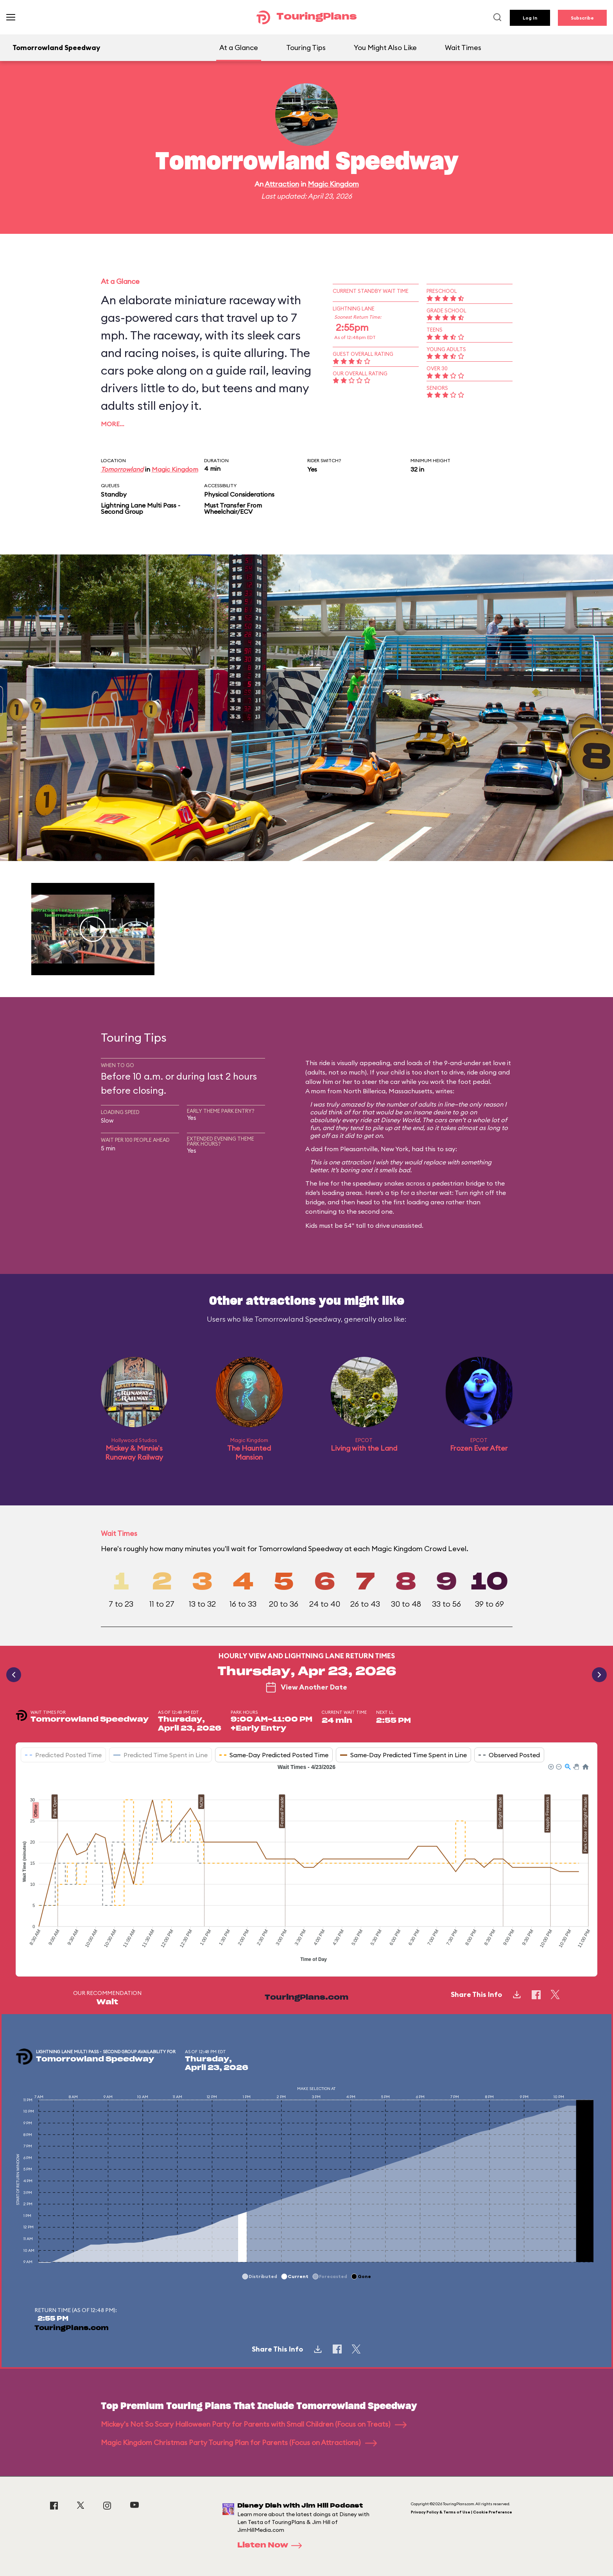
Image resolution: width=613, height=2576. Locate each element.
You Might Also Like (385, 47)
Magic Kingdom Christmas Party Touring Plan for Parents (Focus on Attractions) (239, 2442)
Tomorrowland (122, 469)
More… (112, 424)
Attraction (282, 183)
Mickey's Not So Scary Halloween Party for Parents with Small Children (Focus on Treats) (254, 2424)
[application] (306, 1864)
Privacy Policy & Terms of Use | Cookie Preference (461, 2512)
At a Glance (238, 47)
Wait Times (463, 47)
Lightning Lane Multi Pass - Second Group (140, 508)
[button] (550, 1766)
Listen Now (272, 2545)
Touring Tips (306, 47)
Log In (530, 18)
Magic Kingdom (333, 183)
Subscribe (582, 18)
